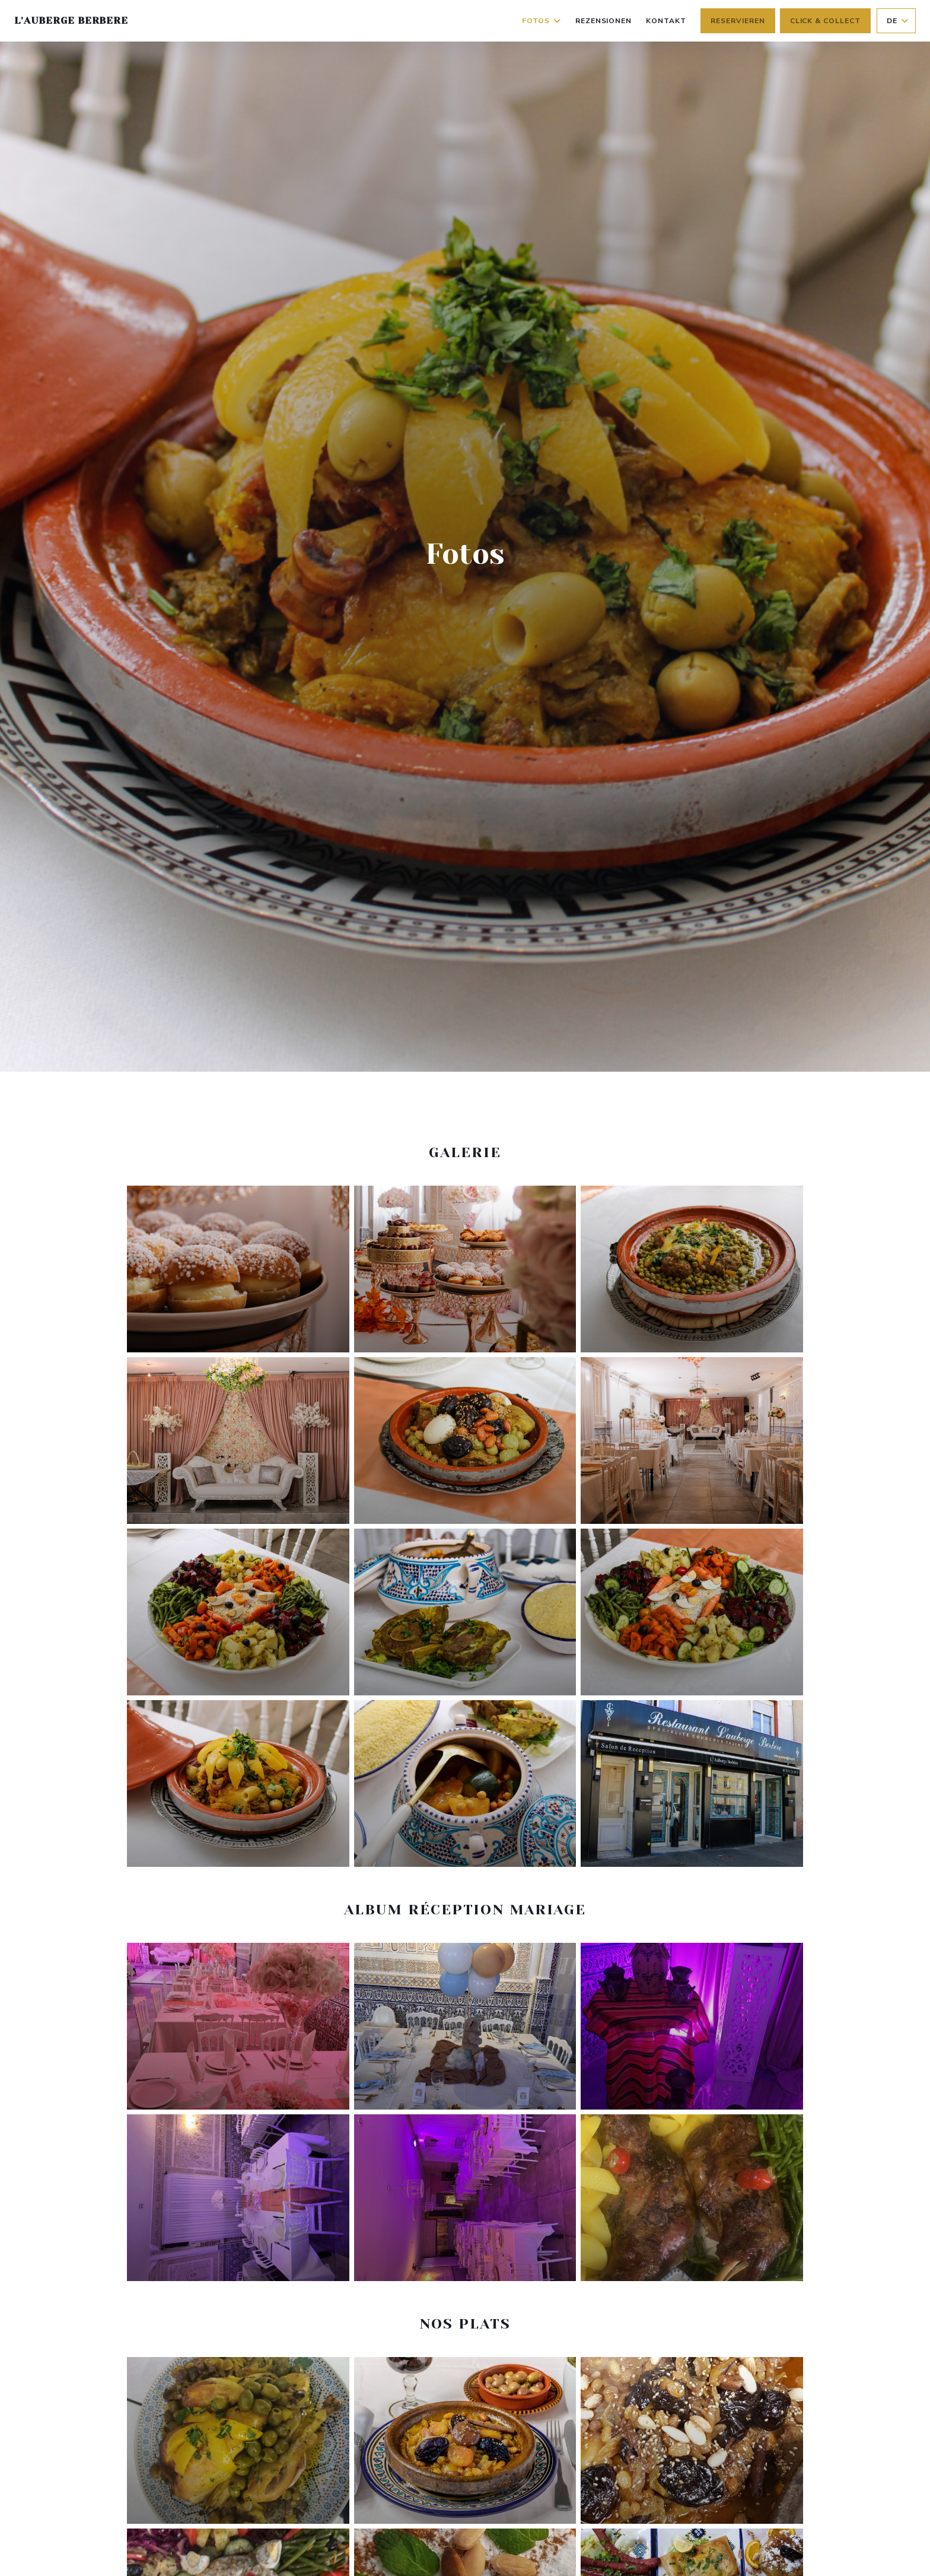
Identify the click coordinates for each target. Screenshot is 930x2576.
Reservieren (738, 21)
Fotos (541, 21)
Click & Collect (825, 21)
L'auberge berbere (71, 20)
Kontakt (666, 21)
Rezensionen (603, 21)
